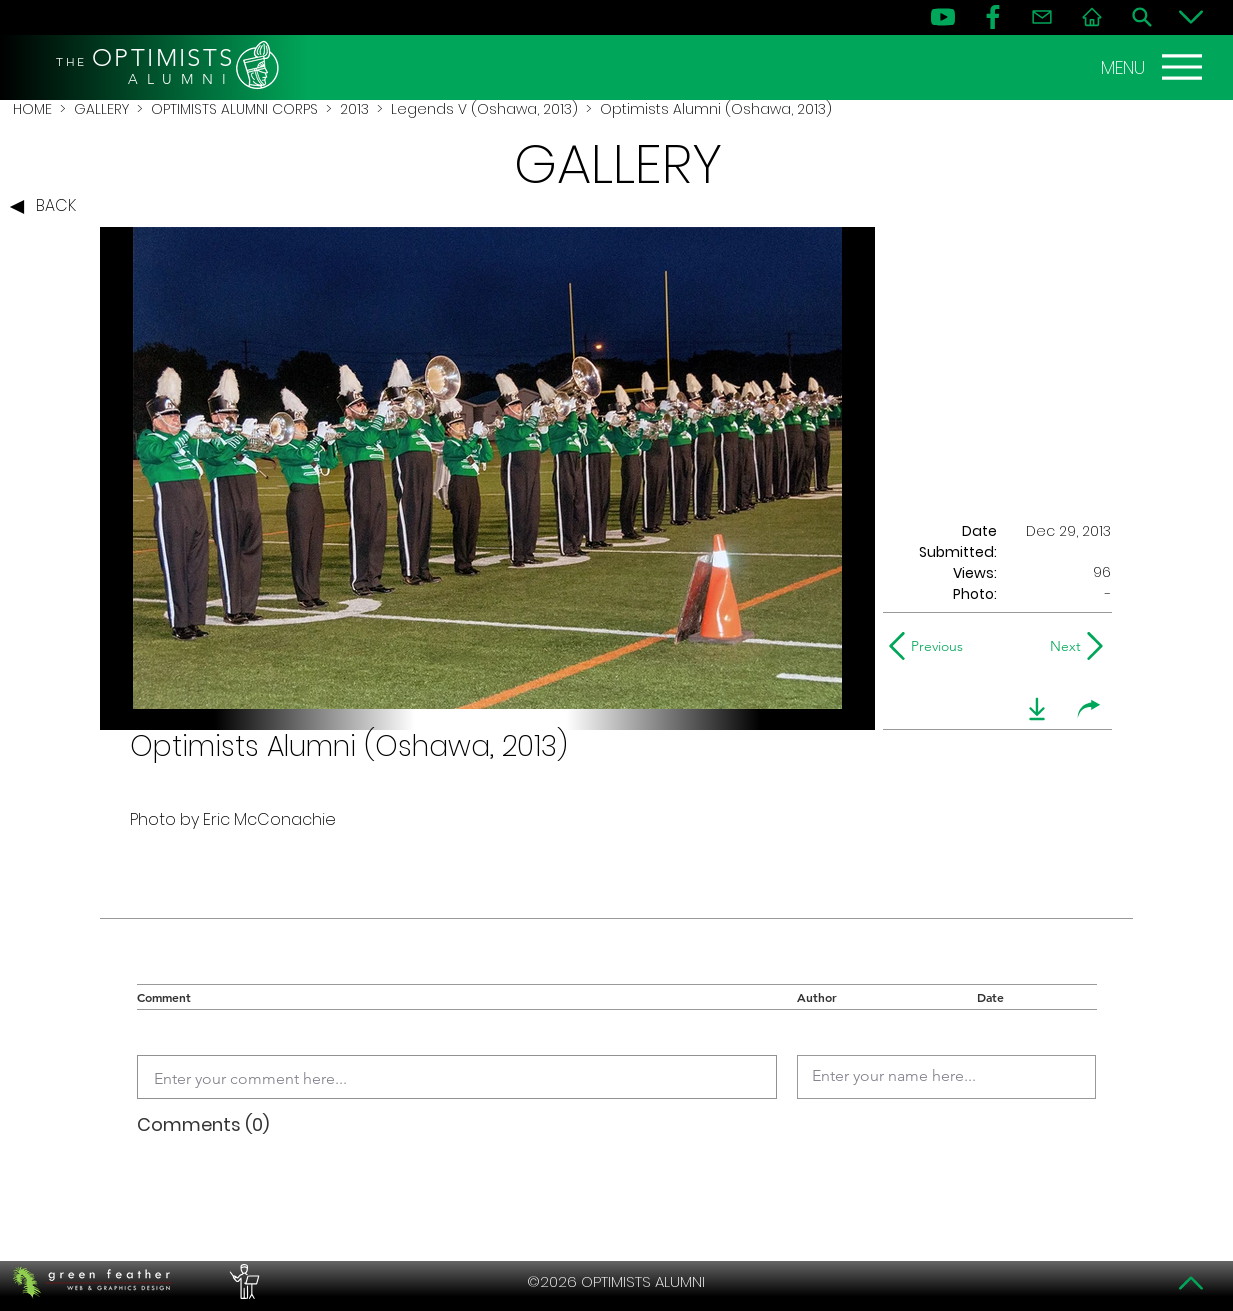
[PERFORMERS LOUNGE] (242, 1282)
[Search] (1142, 17)
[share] (1089, 709)
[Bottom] (1191, 17)
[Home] (1092, 17)
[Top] (1191, 1283)
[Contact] (1042, 17)
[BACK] (48, 207)
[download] (1037, 709)
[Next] (1061, 646)
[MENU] (1154, 67)
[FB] (993, 17)
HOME (32, 109)
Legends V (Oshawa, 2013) (484, 109)
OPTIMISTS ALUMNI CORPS (234, 109)
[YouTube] (943, 17)
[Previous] (930, 646)
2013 (354, 109)
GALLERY (101, 109)
